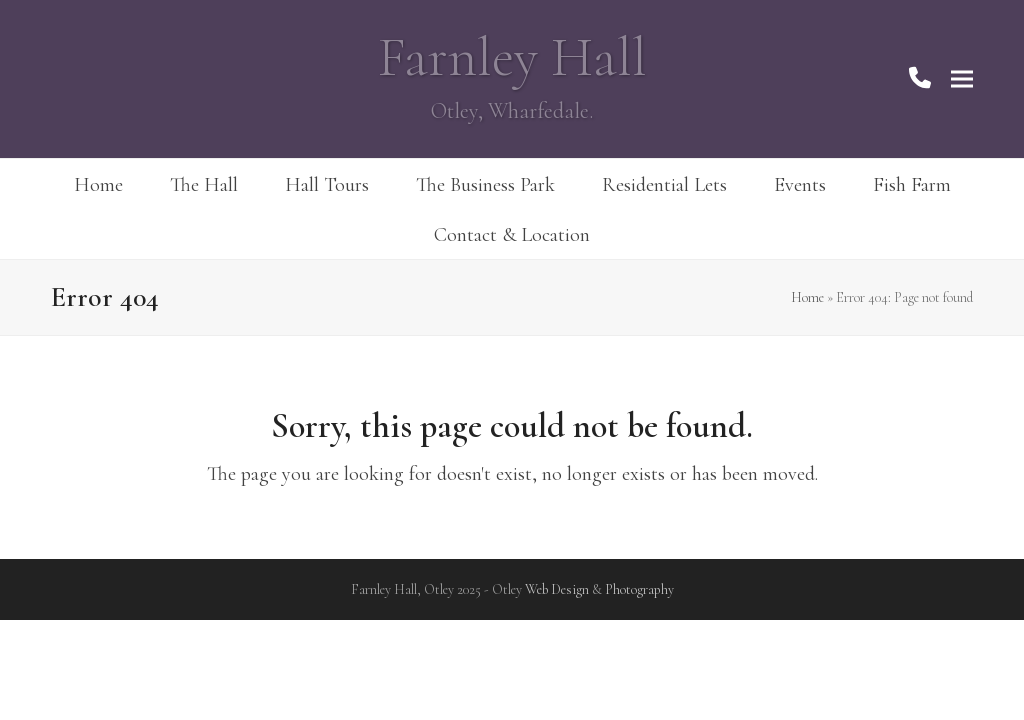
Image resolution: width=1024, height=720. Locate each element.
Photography (639, 589)
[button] (962, 79)
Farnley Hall (512, 57)
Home (807, 297)
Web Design (557, 589)
